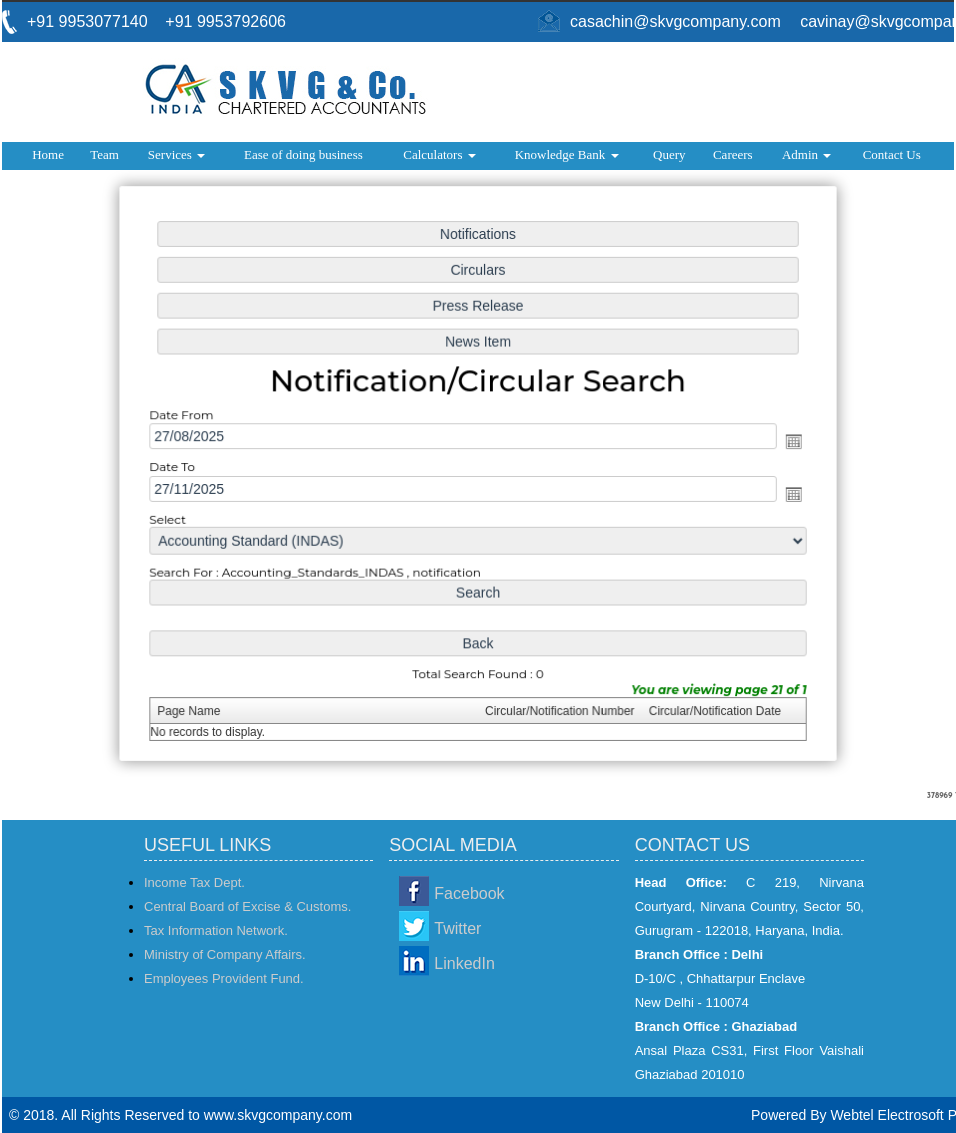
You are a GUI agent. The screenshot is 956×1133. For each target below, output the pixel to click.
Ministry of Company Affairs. (225, 954)
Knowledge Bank (567, 154)
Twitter (457, 928)
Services (176, 154)
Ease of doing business (303, 154)
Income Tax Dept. (194, 882)
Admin (806, 154)
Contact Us (892, 154)
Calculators (439, 154)
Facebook (469, 893)
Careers (733, 154)
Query (669, 154)
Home (48, 154)
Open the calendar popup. (787, 441)
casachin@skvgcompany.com (675, 21)
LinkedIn (464, 963)
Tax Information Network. (216, 930)
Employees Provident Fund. (224, 978)
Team (104, 154)
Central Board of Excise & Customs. (247, 906)
